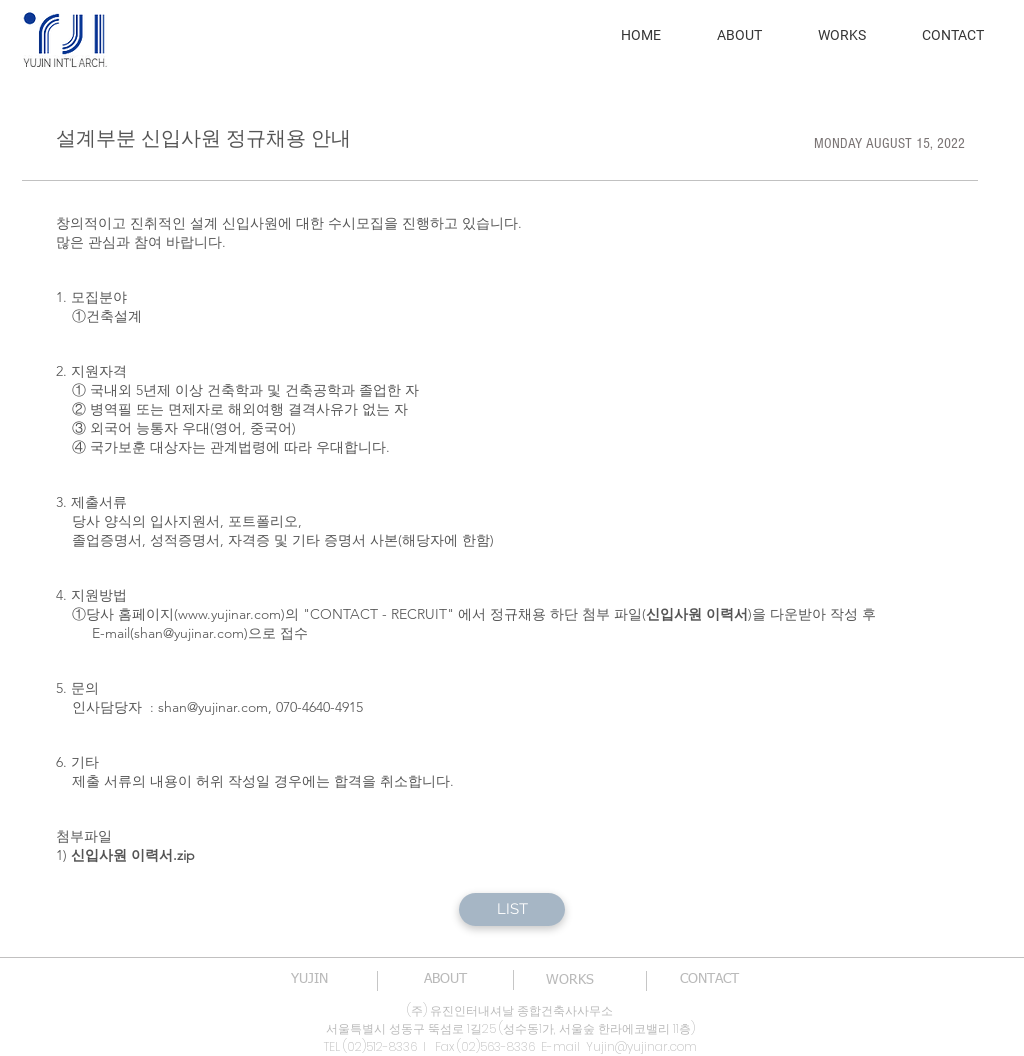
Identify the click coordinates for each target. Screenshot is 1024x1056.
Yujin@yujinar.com (641, 1046)
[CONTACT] (709, 980)
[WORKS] (570, 981)
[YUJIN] (309, 980)
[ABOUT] (445, 980)
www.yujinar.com (229, 614)
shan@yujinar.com (189, 633)
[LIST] (512, 909)
